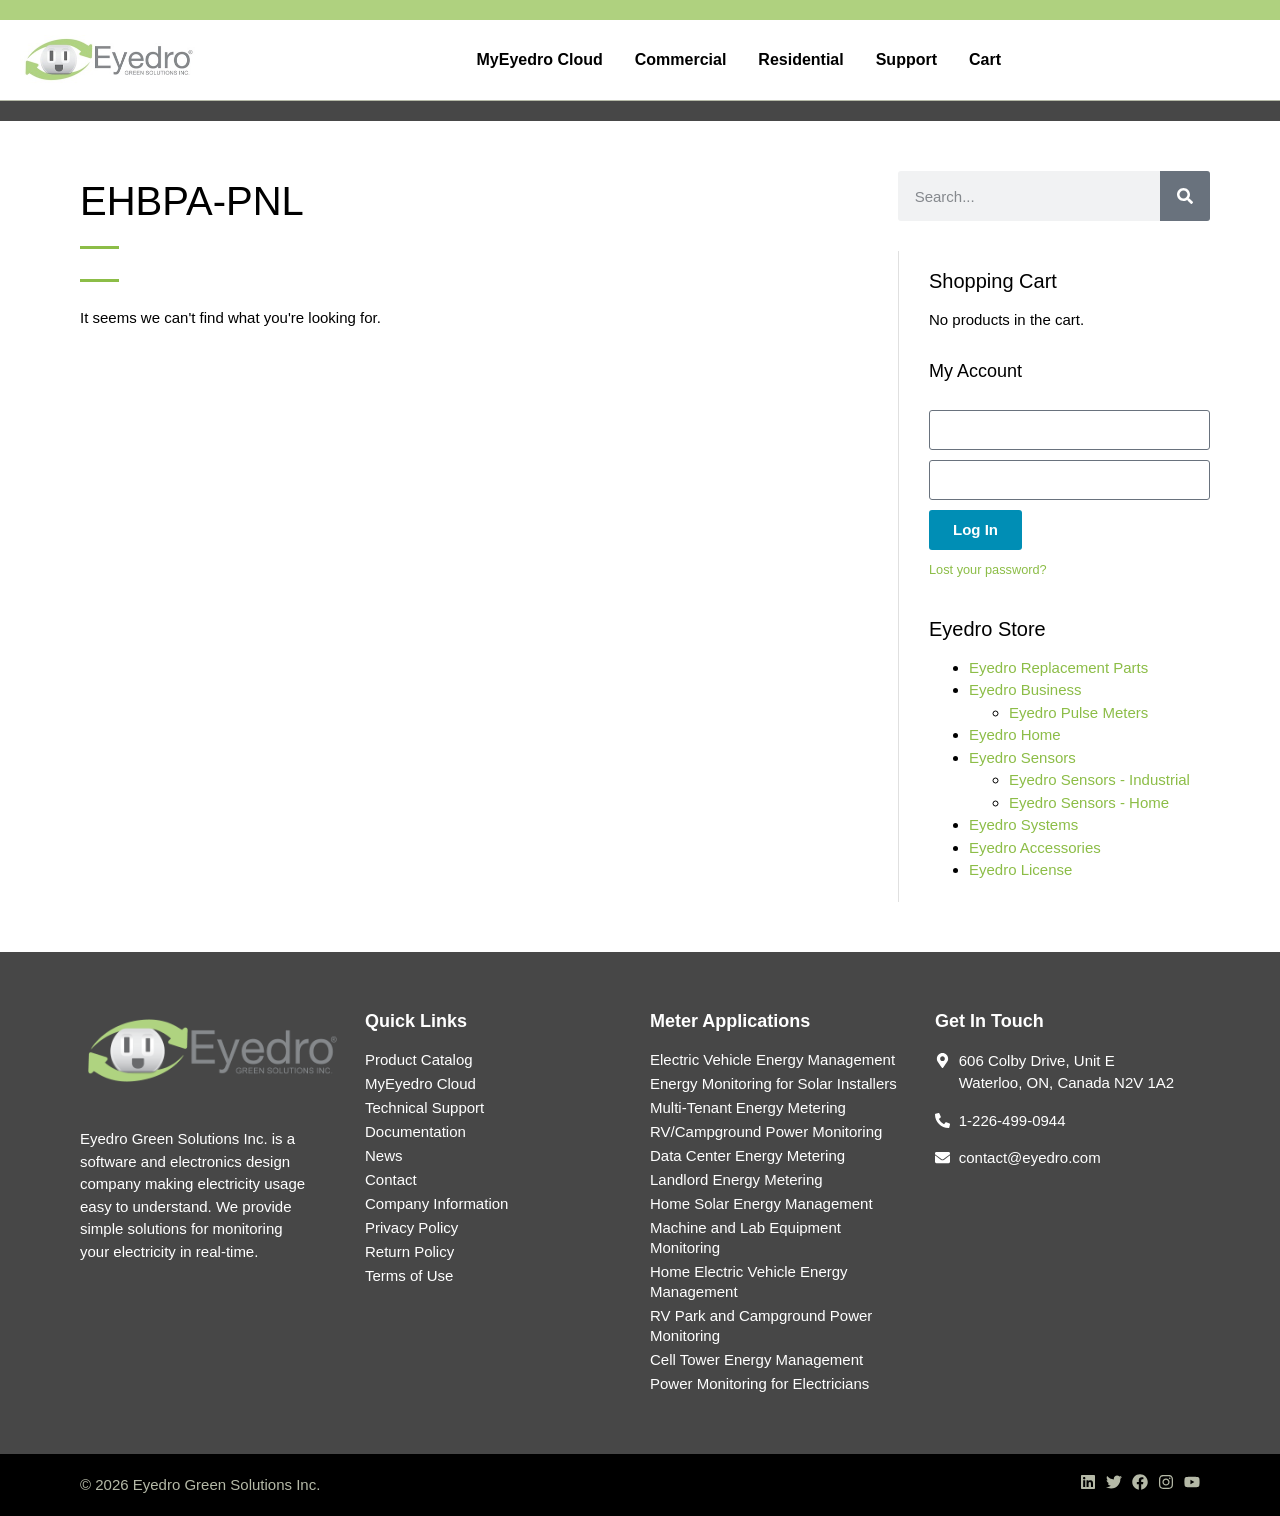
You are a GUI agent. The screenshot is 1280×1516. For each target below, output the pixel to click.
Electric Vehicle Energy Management (772, 1059)
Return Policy (409, 1251)
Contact (391, 1179)
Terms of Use (409, 1275)
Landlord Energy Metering (736, 1179)
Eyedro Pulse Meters (1078, 712)
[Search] (1185, 196)
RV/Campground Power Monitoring (766, 1131)
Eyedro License (1020, 869)
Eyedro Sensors (1022, 757)
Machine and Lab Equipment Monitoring (745, 1237)
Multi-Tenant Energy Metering (748, 1107)
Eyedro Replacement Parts (1058, 667)
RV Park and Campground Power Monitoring (761, 1325)
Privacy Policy (411, 1227)
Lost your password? (988, 569)
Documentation (415, 1131)
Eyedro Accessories (1035, 847)
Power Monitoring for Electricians (759, 1383)
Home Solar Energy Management (761, 1203)
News (384, 1155)
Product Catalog (419, 1059)
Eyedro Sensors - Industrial (1099, 779)
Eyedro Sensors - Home (1089, 802)
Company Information (436, 1203)
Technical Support (424, 1107)
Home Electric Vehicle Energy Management (749, 1281)
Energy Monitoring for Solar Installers (773, 1083)
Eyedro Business (1025, 689)
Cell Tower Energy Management (756, 1359)
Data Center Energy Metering (747, 1155)
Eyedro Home (1015, 734)
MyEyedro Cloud (420, 1083)
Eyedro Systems (1023, 824)
